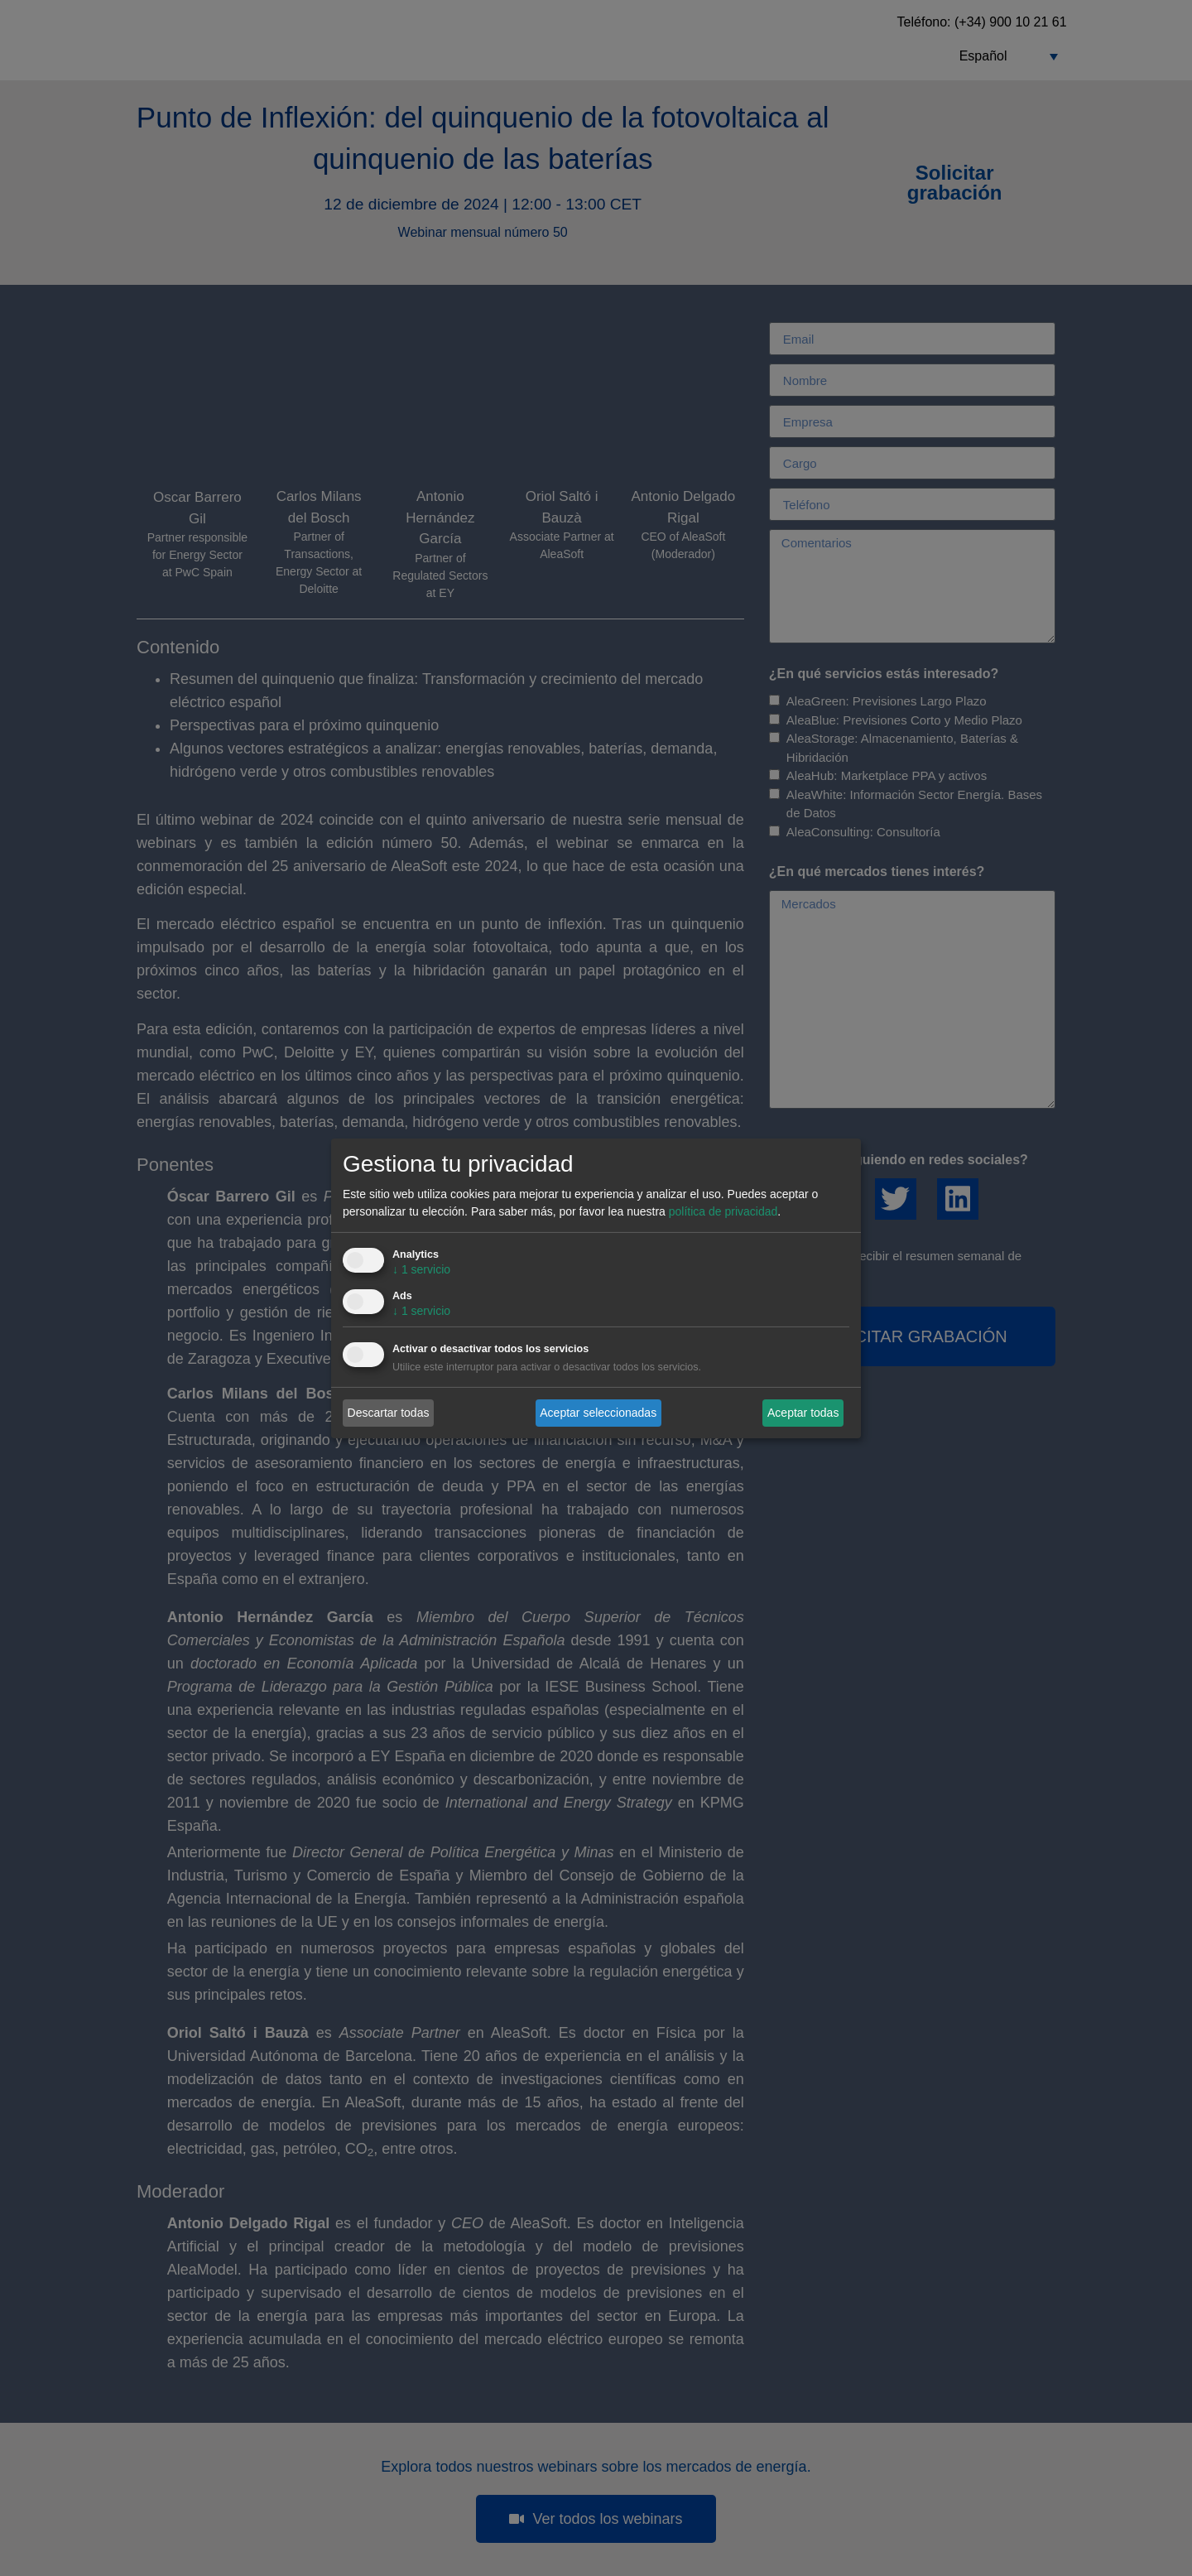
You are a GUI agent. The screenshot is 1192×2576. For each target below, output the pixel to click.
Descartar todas (389, 1412)
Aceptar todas (803, 1412)
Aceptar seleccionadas (598, 1412)
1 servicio (421, 1269)
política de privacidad (723, 1211)
